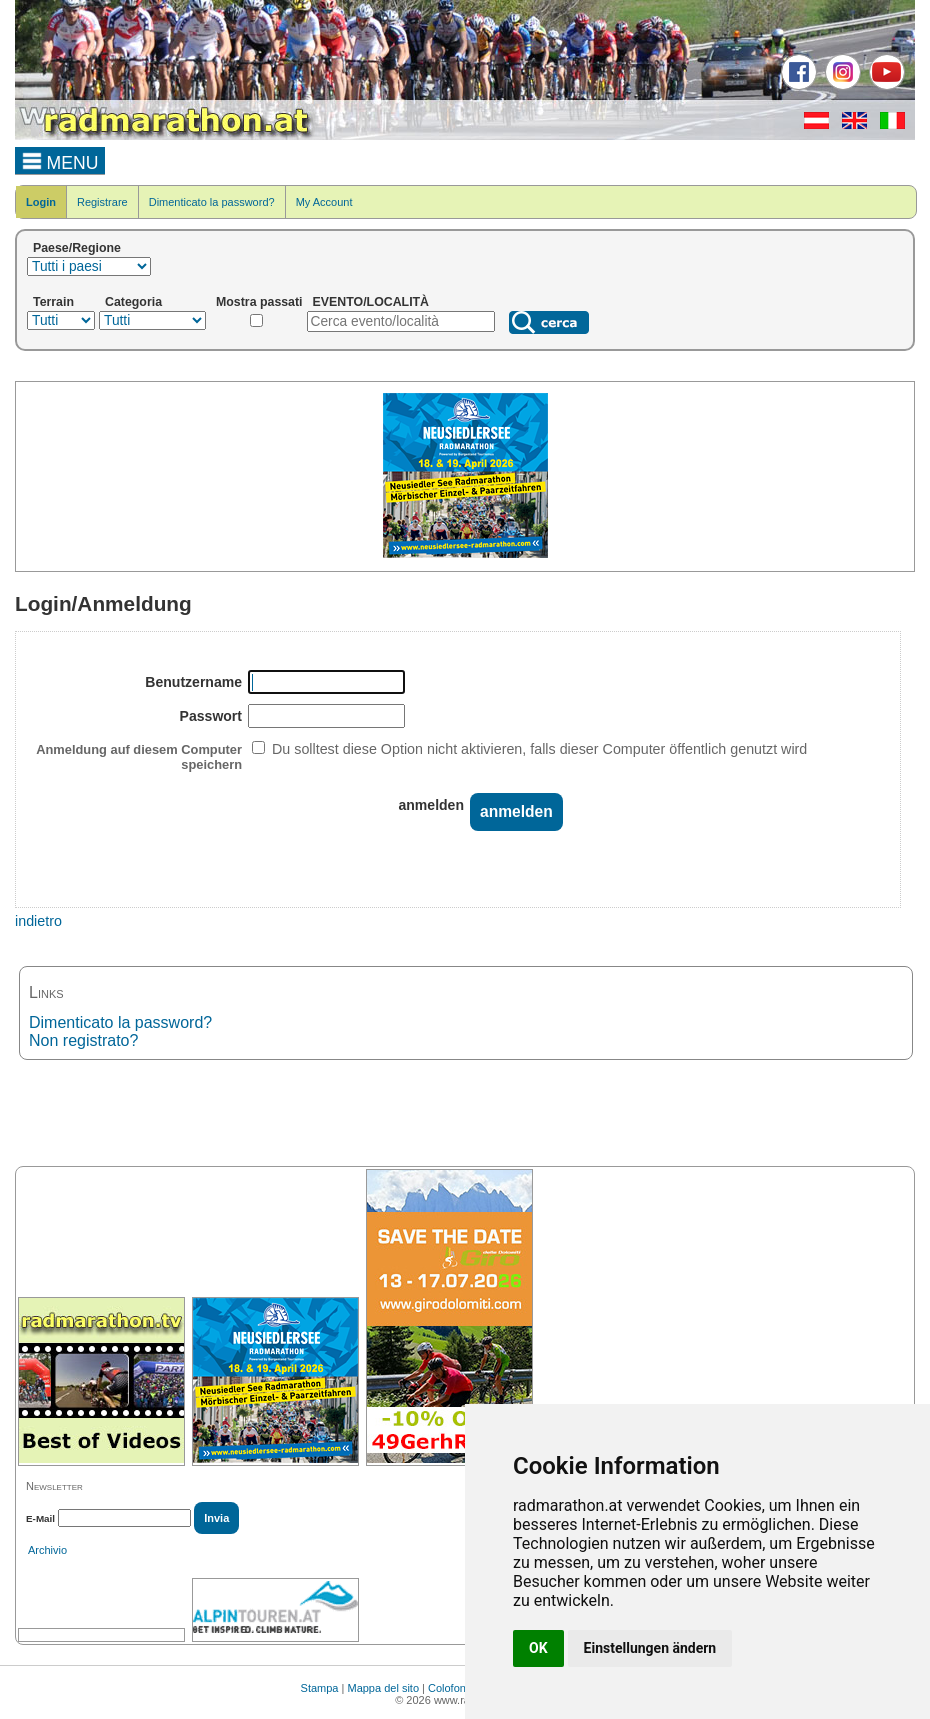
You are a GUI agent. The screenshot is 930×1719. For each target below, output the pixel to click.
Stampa (320, 1688)
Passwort (211, 716)
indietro (38, 921)
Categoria (133, 302)
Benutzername (193, 682)
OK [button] (538, 1648)
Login (41, 202)
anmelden (432, 805)
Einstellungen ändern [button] (650, 1648)
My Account (324, 202)
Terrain (53, 302)
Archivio (47, 1550)
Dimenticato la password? (212, 202)
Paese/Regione (77, 248)
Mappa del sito (383, 1688)
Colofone (450, 1688)
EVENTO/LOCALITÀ (371, 302)
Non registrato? (83, 1040)
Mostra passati (259, 302)
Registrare (102, 202)
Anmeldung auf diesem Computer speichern (139, 757)
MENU (60, 160)
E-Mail (40, 1518)
